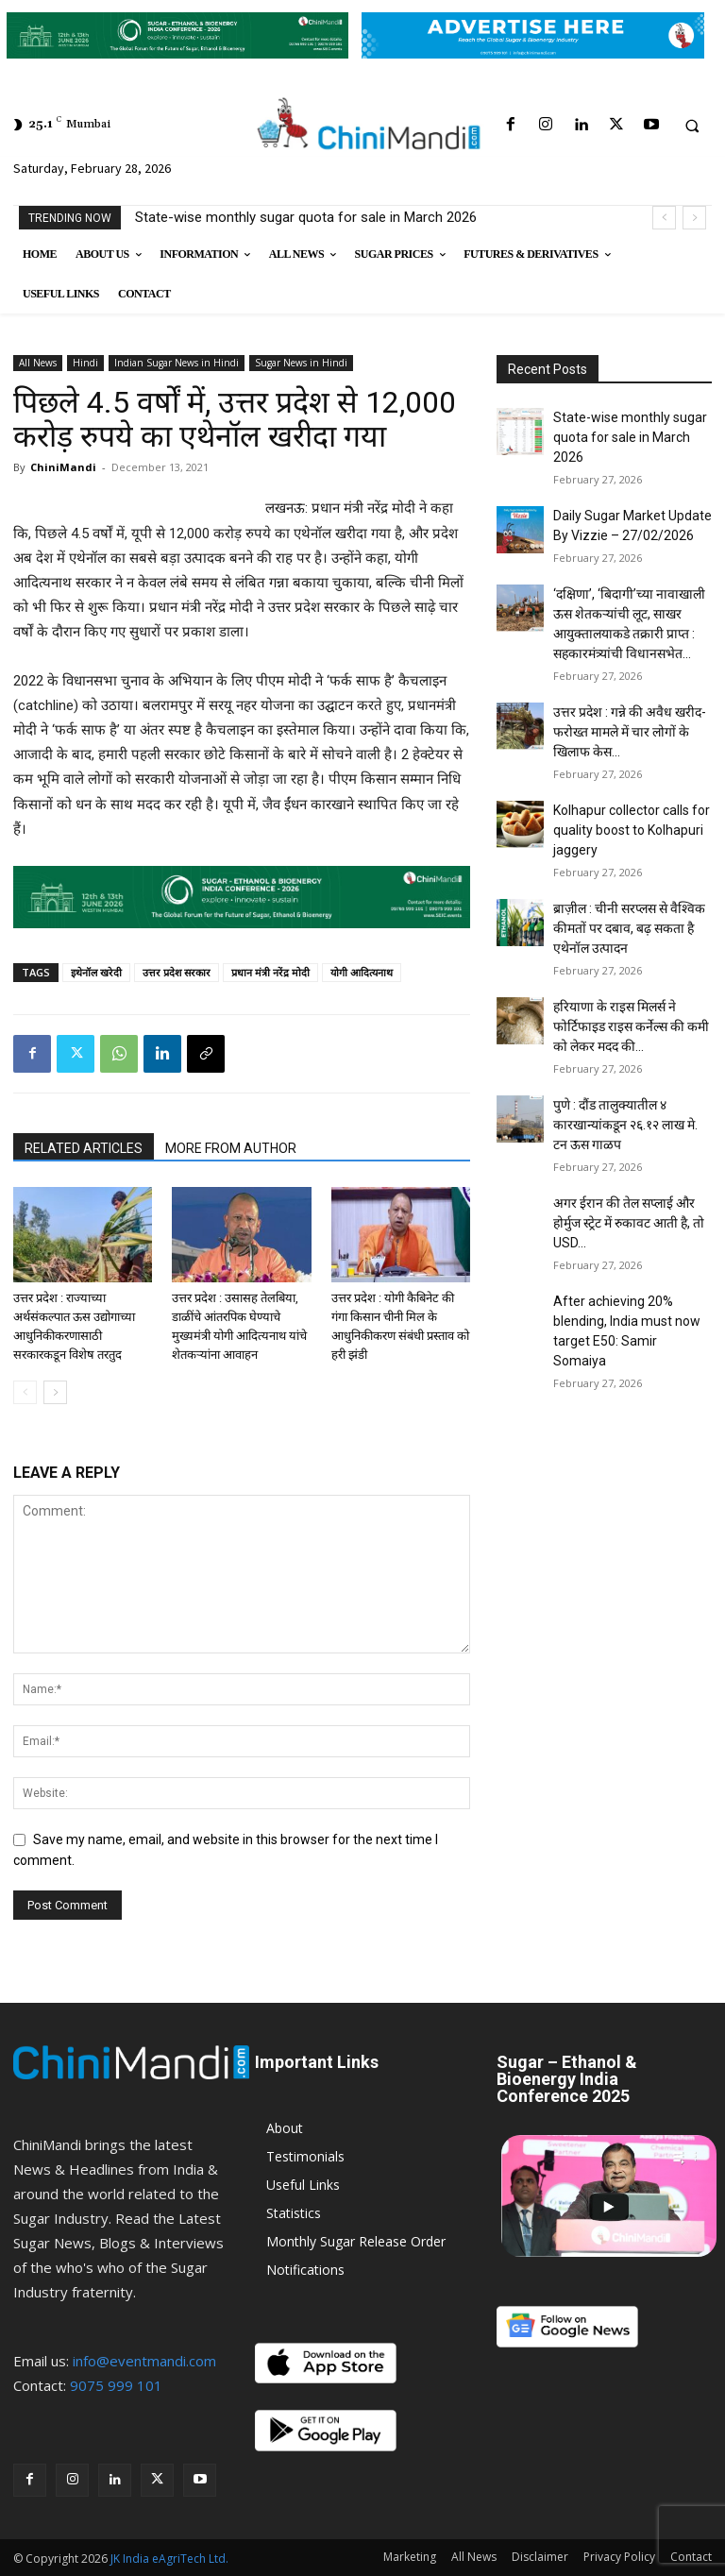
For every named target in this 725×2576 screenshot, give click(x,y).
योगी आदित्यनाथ (361, 972)
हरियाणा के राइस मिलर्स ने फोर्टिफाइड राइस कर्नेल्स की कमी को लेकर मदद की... (631, 1026)
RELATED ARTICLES (84, 1148)
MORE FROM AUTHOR (230, 1148)
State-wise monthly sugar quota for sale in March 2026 (306, 217)
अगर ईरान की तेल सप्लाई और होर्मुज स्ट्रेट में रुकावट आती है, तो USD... (628, 1222)
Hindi (85, 362)
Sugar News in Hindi (301, 362)
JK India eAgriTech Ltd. (169, 2559)
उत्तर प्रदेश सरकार (177, 972)
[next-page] (55, 1392)
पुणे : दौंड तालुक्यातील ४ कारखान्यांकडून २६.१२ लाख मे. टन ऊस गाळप (625, 1124)
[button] (692, 125)
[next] (694, 217)
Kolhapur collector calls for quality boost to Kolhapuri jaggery (631, 830)
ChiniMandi (63, 467)
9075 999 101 (116, 2385)
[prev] (664, 217)
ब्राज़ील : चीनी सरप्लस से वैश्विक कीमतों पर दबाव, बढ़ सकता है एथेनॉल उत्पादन (629, 928)
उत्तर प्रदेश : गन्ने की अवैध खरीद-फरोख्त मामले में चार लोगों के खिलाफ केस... (629, 731)
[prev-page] (25, 1392)
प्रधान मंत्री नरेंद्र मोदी (270, 972)
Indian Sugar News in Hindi (176, 362)
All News (38, 362)
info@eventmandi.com (144, 2360)
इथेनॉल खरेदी (96, 972)
